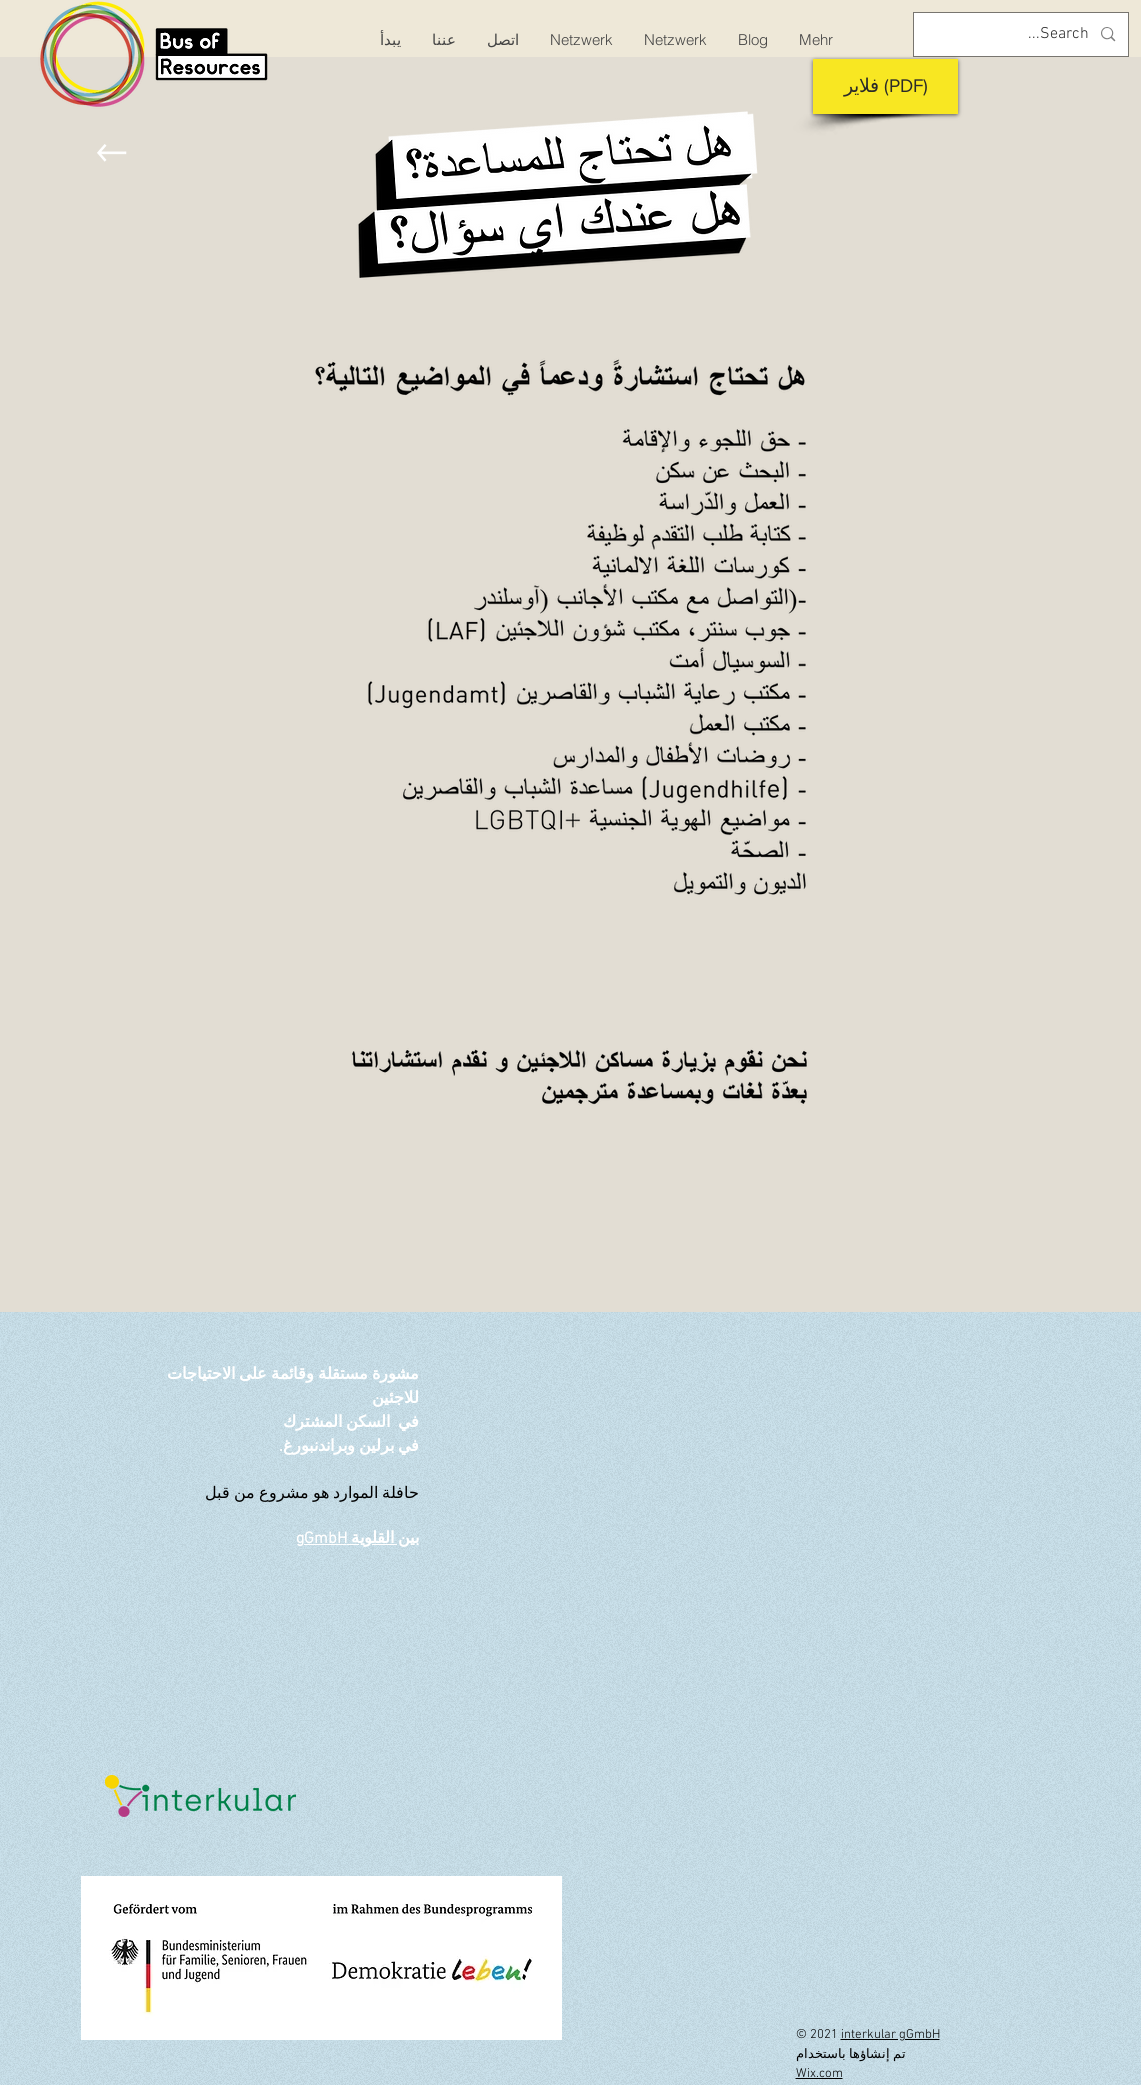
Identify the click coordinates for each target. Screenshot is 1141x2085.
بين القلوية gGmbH (357, 1539)
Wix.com (819, 2074)
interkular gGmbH (890, 2035)
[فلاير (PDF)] (885, 86)
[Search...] (1023, 34)
